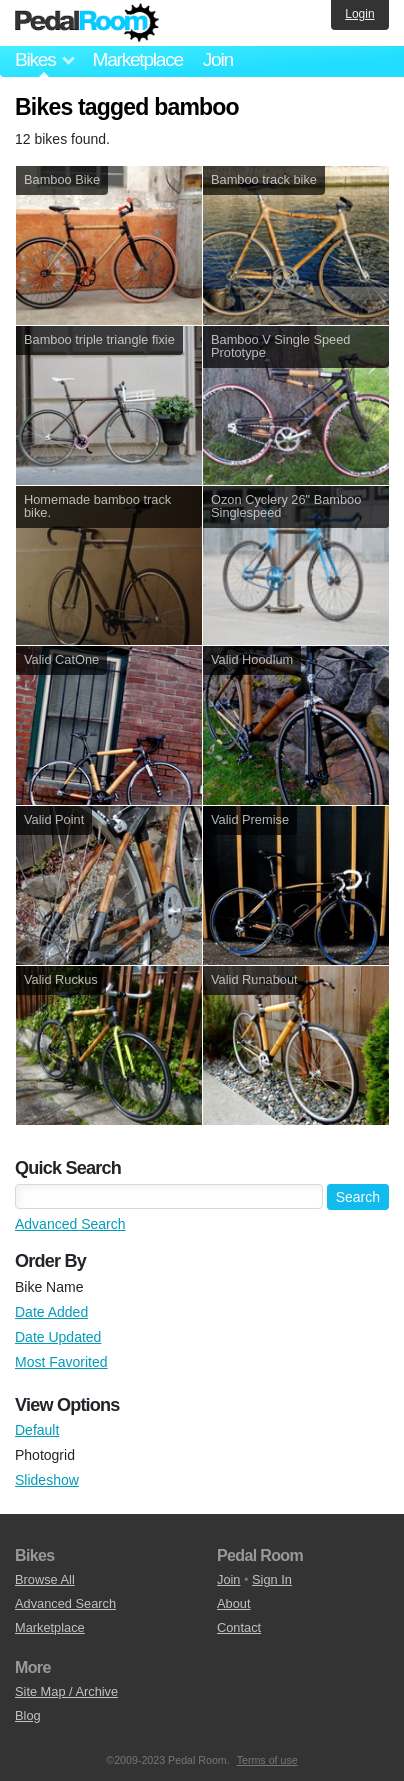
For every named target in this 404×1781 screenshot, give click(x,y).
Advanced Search (70, 1224)
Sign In (272, 1579)
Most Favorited (61, 1362)
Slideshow (47, 1480)
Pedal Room (87, 23)
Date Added (51, 1312)
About (233, 1603)
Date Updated (58, 1337)
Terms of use (267, 1760)
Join (218, 59)
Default (37, 1430)
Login (359, 14)
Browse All (45, 1579)
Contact (239, 1627)
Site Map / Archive (66, 1691)
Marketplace (137, 59)
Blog (28, 1715)
